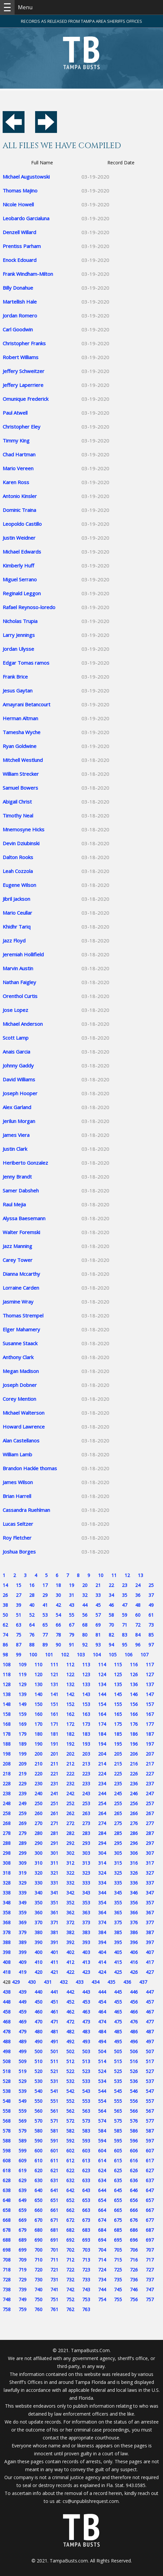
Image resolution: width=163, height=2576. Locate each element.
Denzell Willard (19, 232)
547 (150, 2091)
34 (111, 1595)
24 (137, 1585)
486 (134, 2031)
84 (137, 1635)
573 (86, 2121)
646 (134, 2190)
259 (23, 1813)
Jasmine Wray (18, 1301)
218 (7, 1773)
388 (7, 1942)
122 (70, 1674)
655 (118, 2200)
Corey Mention (19, 1398)
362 (70, 1912)
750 (38, 2299)
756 (134, 2299)
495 (118, 2041)
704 (102, 2250)
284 (102, 1833)
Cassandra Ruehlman (26, 1510)
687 (150, 2230)
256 (134, 1803)
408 (7, 1962)
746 (134, 2289)
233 (86, 1783)
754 (102, 2299)
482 (70, 2031)
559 (23, 2111)
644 (102, 2190)
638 (7, 2190)
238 (7, 1793)
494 (102, 2041)
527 (150, 2071)
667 (150, 2210)
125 (118, 1674)
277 (150, 1823)
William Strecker (21, 773)
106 (129, 1654)
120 (38, 1674)
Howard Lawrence (24, 1426)
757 (150, 2299)
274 (102, 1823)
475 (118, 2021)
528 (7, 2081)
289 (23, 1843)
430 (32, 1982)
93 (98, 1644)
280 (38, 1833)
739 (23, 2289)
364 (102, 1912)
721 (54, 2269)
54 (58, 1615)
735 (118, 2279)
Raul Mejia (14, 1204)
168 (7, 1724)
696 (134, 2240)
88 (31, 1644)
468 (7, 2021)
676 (134, 2220)
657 (150, 2200)
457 (150, 2002)
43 (71, 1605)
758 (7, 2309)
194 (102, 1744)
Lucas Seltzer (18, 1523)
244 (102, 1793)
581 (54, 2131)
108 (7, 1664)
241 (54, 1793)
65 (45, 1625)
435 (111, 1982)
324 (102, 1873)
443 (86, 1992)
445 (118, 1992)
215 (118, 1764)
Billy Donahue (18, 287)
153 (86, 1704)
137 (150, 1684)
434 (95, 1982)
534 (102, 2081)
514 (102, 2061)
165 (118, 1714)
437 (143, 1982)
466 (134, 2012)
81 (98, 1635)
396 (134, 1942)
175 (118, 1724)
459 (23, 2012)
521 (54, 2071)
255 (118, 1803)
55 (71, 1615)
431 (48, 1982)
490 (38, 2041)
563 (86, 2111)
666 (134, 2210)
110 (38, 1664)
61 (151, 1615)
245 (118, 1793)
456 (134, 2002)
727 (150, 2269)
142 (70, 1694)
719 (23, 2269)
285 (118, 1833)
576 (134, 2121)
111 (54, 1664)
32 (84, 1595)
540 (38, 2091)
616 (134, 2160)
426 (134, 1972)
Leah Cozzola (18, 871)
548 (7, 2101)
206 (134, 1754)
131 (54, 1684)
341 (54, 1893)
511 (54, 2061)
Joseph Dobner (20, 1385)
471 (54, 2021)
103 (81, 1654)
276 (134, 1823)
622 (70, 2170)
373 (86, 1922)
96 (137, 1644)
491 (54, 2041)
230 (38, 1783)
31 (71, 1595)
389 (23, 1942)
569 (23, 2121)
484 (102, 2031)
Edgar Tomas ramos (26, 662)
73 (151, 1625)
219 (23, 1773)
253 (86, 1803)
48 (137, 1605)
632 (70, 2180)
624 (102, 2170)
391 (54, 1942)
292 (70, 1843)
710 (38, 2260)
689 (23, 2240)
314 (102, 1863)
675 (118, 2220)
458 (7, 2012)
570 (38, 2121)
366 (134, 1912)
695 (118, 2240)
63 (18, 1625)
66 (58, 1625)
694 (102, 2240)
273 (86, 1823)
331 (54, 1883)
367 (150, 1912)
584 (102, 2131)
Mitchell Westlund (23, 760)
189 (23, 1744)
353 (86, 1902)
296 (134, 1843)
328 (7, 1883)
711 (54, 2260)
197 (150, 1744)
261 (54, 1813)
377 (150, 1922)
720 (38, 2269)
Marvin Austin (18, 968)
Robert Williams (20, 357)
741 (54, 2289)
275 (118, 1823)
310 (38, 1863)
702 (70, 2250)
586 (134, 2131)
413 (86, 1962)
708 (7, 2260)
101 (49, 1654)
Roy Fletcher (17, 1537)
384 (102, 1932)
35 (124, 1595)
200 (38, 1754)
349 (23, 1902)
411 (54, 1962)
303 (86, 1853)
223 (86, 1773)
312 (70, 1863)
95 (124, 1644)
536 (134, 2081)
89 (45, 1644)
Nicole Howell (18, 204)
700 (38, 2250)
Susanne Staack (20, 1343)
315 (118, 1863)
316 (134, 1863)
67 (71, 1625)
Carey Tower (17, 1260)
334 (102, 1883)
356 (134, 1902)
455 (118, 2002)
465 (118, 2012)
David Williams (19, 1079)
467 (150, 2012)
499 (23, 2051)
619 (23, 2170)
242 (70, 1793)
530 (38, 2081)
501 (54, 2051)
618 (7, 2170)
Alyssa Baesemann (24, 1218)
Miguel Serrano (20, 579)
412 (70, 1962)
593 (86, 2141)
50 (5, 1615)
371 (54, 1922)
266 (134, 1813)
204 (102, 1754)
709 (23, 2260)
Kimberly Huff (18, 565)
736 (134, 2279)
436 (127, 1982)
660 (38, 2210)
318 (7, 1873)
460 (38, 2012)
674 (102, 2220)
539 (23, 2091)
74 (5, 1635)
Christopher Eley (21, 426)
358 (7, 1912)
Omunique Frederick (25, 398)
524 (102, 2071)
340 (38, 1893)
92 (84, 1644)
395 (118, 1942)
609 (23, 2160)
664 (102, 2210)
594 (102, 2141)
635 (118, 2180)
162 (70, 1714)
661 (54, 2210)
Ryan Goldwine (19, 746)
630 (38, 2180)
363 (86, 1912)
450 (38, 2002)
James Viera (16, 1135)
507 (150, 2051)
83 (124, 1635)
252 (70, 1803)
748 (7, 2299)
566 (134, 2111)
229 (23, 1783)
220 (38, 1773)
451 (54, 2002)
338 (7, 1893)
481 (54, 2031)
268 (7, 1823)
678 (7, 2230)
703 (86, 2250)
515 (118, 2061)
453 (86, 2002)
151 (54, 1704)
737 (150, 2279)
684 (102, 2230)
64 (31, 1625)
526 (134, 2071)
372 (70, 1922)
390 (38, 1942)
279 (23, 1833)
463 (86, 2012)
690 (38, 2240)
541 (54, 2091)
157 (150, 1704)
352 (70, 1902)
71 (124, 1625)
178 (7, 1734)
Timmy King (16, 440)
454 (102, 2002)
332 (70, 1883)
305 (118, 1853)
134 (102, 1684)
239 (23, 1793)
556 (134, 2101)
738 (7, 2289)
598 (7, 2150)
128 (7, 1684)
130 (38, 1684)
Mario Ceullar (17, 912)
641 (54, 2190)
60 (137, 1615)
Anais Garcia (16, 1051)
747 (150, 2289)
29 (45, 1595)
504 (102, 2051)
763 (86, 2309)
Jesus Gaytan (17, 690)
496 (134, 2041)
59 (124, 1615)
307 (150, 1853)
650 (38, 2200)
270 (38, 1823)
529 (23, 2081)
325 (118, 1873)
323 (86, 1873)
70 (111, 1625)
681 (54, 2230)
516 (134, 2061)
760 (38, 2309)
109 (23, 1664)
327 (150, 1873)
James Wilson (18, 1482)
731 (54, 2279)
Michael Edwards (22, 551)
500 (38, 2051)
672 (70, 2220)
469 (23, 2021)
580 (38, 2131)
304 (102, 1853)
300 (38, 1853)
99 (18, 1654)
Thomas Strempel (23, 1315)
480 (38, 2031)
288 (7, 1843)
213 (86, 1764)
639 (23, 2190)
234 (102, 1783)
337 (150, 1883)
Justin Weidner (19, 537)
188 (7, 1744)
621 (54, 2170)
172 (70, 1724)
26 (5, 1595)
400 (38, 1952)
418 (7, 1972)
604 (102, 2150)
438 (7, 1992)
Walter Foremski (21, 1232)
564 (102, 2111)
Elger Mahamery (21, 1329)
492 (70, 2041)
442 (70, 1992)
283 (86, 1833)
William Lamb (17, 1454)
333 (86, 1883)
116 (134, 1664)
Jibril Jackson (16, 898)
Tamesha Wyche (21, 732)
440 (38, 1992)
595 (118, 2141)
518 (7, 2071)
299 (23, 1853)
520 (38, 2071)
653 (86, 2200)
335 (118, 1883)
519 (23, 2071)
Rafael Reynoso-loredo (29, 607)
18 (58, 1585)
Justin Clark (15, 1148)
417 (150, 1962)
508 (7, 2061)
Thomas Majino (20, 190)
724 (102, 2269)
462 (70, 2012)
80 (84, 1635)
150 (38, 1704)
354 (102, 1902)
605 (118, 2150)
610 (38, 2160)
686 (134, 2230)
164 (102, 1714)
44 (84, 1605)
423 (86, 1972)
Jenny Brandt (17, 1176)
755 (118, 2299)
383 (86, 1932)
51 (18, 1615)
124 (102, 1674)
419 (23, 1972)
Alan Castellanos (21, 1440)
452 (70, 2002)
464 (102, 2012)
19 (71, 1585)
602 (70, 2150)
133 (86, 1684)
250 (38, 1803)
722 (70, 2269)
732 (70, 2279)
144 (102, 1694)
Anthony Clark (18, 1357)
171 (54, 1724)
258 (7, 1813)
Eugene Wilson (19, 885)
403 (86, 1952)
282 (70, 1833)
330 (38, 1883)
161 (54, 1714)
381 (54, 1932)
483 (86, 2031)
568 (7, 2121)
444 (102, 1992)
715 (118, 2260)
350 (38, 1902)
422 (70, 1972)
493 (86, 2041)
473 (86, 2021)
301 (54, 1853)
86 (5, 1644)
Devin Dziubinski (21, 843)
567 (150, 2111)
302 (70, 1853)
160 (38, 1714)
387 (150, 1932)
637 (150, 2180)
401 (54, 1952)
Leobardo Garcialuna (26, 218)
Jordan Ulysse (18, 648)
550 (38, 2101)
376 (134, 1922)
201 (54, 1754)
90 (58, 1644)
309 (23, 1863)
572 (70, 2121)
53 (45, 1615)
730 (38, 2279)
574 (102, 2121)
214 (102, 1764)
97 (151, 1644)
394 (102, 1942)
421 (54, 1972)
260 (38, 1813)
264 (102, 1813)
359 (23, 1912)
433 (79, 1982)
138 (7, 1694)
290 (38, 1843)
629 (23, 2180)
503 (86, 2051)
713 (86, 2260)
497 (150, 2041)
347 (150, 1893)
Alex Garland (17, 1107)
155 (118, 1704)
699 (23, 2250)
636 (134, 2180)
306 (134, 1853)
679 (23, 2230)
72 (137, 1625)
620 (38, 2170)
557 (150, 2101)
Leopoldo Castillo (22, 523)
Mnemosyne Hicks (23, 829)
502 (70, 2051)
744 (102, 2289)
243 (86, 1793)
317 (150, 1863)
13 (140, 1575)
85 (151, 1635)
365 (118, 1912)
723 (86, 2269)
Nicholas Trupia (20, 621)
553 (86, 2101)
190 (38, 1744)
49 (151, 1605)
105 (113, 1654)
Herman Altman (20, 718)
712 (70, 2260)
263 (86, 1813)
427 (150, 1972)
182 (70, 1734)
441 (54, 1992)
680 (38, 2230)
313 (86, 1863)
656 (134, 2200)
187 (150, 1734)
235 (118, 1783)
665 (118, 2210)
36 (137, 1595)
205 (118, 1754)
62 (5, 1625)
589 (23, 2141)
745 (118, 2289)
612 (70, 2160)
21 (98, 1585)
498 (7, 2051)
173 (86, 1724)
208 (7, 1764)
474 (102, 2021)
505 (118, 2051)
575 (118, 2121)
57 (98, 1615)
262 (70, 1813)
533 (86, 2081)
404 (102, 1952)
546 (134, 2091)
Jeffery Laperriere (23, 385)
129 (23, 1684)
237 (150, 1783)
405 (118, 1952)
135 (118, 1684)
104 (97, 1654)
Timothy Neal (18, 815)
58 (111, 1615)
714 (102, 2260)
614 (102, 2160)
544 (102, 2091)
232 (70, 1783)
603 (86, 2150)
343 (86, 1893)
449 (23, 2002)
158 (7, 1714)
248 (7, 1803)
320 (38, 1873)
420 (38, 1972)
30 (58, 1595)
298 (7, 1853)
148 (7, 1704)
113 (86, 1664)
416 (134, 1962)
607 (150, 2150)
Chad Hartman (19, 454)
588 (7, 2141)
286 (134, 1833)
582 (70, 2131)
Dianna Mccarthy (21, 1273)
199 (23, 1754)
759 (23, 2309)
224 (102, 1773)
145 (118, 1694)
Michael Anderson (23, 1023)
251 (54, 1803)
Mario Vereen (18, 468)
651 (54, 2200)
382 (70, 1932)
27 (18, 1595)
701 (54, 2250)
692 (70, 2240)
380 (38, 1932)
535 (118, 2081)
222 (70, 1773)
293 (86, 1843)
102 (65, 1654)
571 (54, 2121)
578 (7, 2131)
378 (7, 1932)
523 (86, 2071)
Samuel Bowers (20, 787)
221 (54, 1773)
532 (70, 2081)
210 (38, 1764)
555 (118, 2101)
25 (151, 1585)
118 (7, 1674)
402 (70, 1952)
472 (70, 2021)
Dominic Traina (19, 510)
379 (23, 1932)
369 (23, 1922)
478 (7, 2031)
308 (7, 1863)
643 (86, 2190)
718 (7, 2269)
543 (86, 2091)
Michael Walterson (23, 1412)
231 (54, 1783)
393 (86, 1942)
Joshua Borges (19, 1551)
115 (118, 1664)
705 (118, 2250)
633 (86, 2180)
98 (5, 1654)
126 (134, 1674)
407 (150, 1952)
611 (54, 2160)
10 (100, 1575)
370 (38, 1922)
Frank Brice (15, 676)
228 (7, 1783)
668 (7, 2220)
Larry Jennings (19, 635)
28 (31, 1595)
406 (134, 1952)
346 (134, 1893)
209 (23, 1764)
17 (45, 1585)
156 (134, 1704)
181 (54, 1734)
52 (31, 1615)
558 (7, 2111)
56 (84, 1615)
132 (70, 1684)
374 (102, 1922)
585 (118, 2131)
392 (70, 1942)
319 (23, 1873)
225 (118, 1773)
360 (38, 1912)
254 (102, 1803)
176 (134, 1724)
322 (70, 1873)
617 (150, 2160)
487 (150, 2031)
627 (150, 2170)
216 (134, 1764)
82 (111, 1635)
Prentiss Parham (22, 246)
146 (134, 1694)
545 (118, 2091)
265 (118, 1813)
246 (134, 1793)
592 (70, 2141)
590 (38, 2141)
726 (134, 2269)
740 (38, 2289)
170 (38, 1724)
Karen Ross (16, 482)
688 (7, 2240)
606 (134, 2150)
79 (71, 1635)
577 (150, 2121)
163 (86, 1714)
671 (54, 2220)
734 (102, 2279)
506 (134, 2051)
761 (54, 2309)
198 (7, 1754)
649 (23, 2200)
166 (134, 1714)
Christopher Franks (24, 343)
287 (150, 1833)
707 (150, 2250)
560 (38, 2111)
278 (7, 1833)
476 (134, 2021)
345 (118, 1893)
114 (102, 1664)
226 (134, 1773)
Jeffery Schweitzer (23, 371)
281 (54, 1833)
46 (111, 1605)
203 (86, 1754)
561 (54, 2111)
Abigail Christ (17, 801)
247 (150, 1793)
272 (70, 1823)
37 (151, 1595)
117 (150, 1664)
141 (54, 1694)
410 (38, 1962)
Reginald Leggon (22, 593)
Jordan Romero (20, 315)
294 (102, 1843)
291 (54, 1843)
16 (31, 1585)
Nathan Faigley (19, 982)
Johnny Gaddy (18, 1065)
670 (38, 2220)
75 (18, 1635)
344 (102, 1893)
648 (7, 2200)
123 (86, 1674)
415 (118, 1962)
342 (70, 1893)
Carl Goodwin (18, 329)
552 (70, 2101)
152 (70, 1704)
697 (150, 2240)
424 (102, 1972)
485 (118, 2031)
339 (23, 1893)
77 (45, 1635)
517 (150, 2061)
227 (150, 1773)
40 (31, 1605)
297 (150, 1843)
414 (102, 1962)
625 (118, 2170)
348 (7, 1902)
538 (7, 2091)
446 (134, 1992)
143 (86, 1694)
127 (150, 1674)
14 (5, 1585)
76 (31, 1635)
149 (23, 1704)
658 (7, 2210)
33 (98, 1595)
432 (64, 1982)
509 (23, 2061)
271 (54, 1823)
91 (71, 1644)
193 (86, 1744)
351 (54, 1902)
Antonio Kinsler (20, 496)
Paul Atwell (15, 412)
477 (150, 2021)
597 (150, 2141)
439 (23, 1992)
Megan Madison (21, 1371)
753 (86, 2299)
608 (7, 2160)
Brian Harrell (17, 1496)
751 (54, 2299)
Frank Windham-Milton (28, 273)
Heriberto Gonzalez (25, 1162)
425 (118, 1972)
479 (23, 2031)
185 (118, 1734)
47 (124, 1605)
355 (118, 1902)
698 (7, 2250)
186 (134, 1734)
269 (23, 1823)
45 (98, 1605)
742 (70, 2289)
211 (54, 1764)
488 (7, 2041)
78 (58, 1635)
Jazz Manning (17, 1246)
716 (134, 2260)
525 (118, 2071)
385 (118, 1932)
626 (134, 2170)
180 (38, 1734)
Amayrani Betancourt (26, 704)
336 (134, 1883)
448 (7, 2002)
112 (70, 1664)
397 (150, 1942)
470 (38, 2021)
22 (111, 1585)
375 (118, 1922)
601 (54, 2150)
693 (86, 2240)
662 (70, 2210)
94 (111, 1644)
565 (118, 2111)
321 (54, 1873)
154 (102, 1704)
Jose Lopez (15, 1010)
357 (150, 1902)
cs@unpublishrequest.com (91, 2501)
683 (86, 2230)
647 (150, 2190)
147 (150, 1694)
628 (7, 2180)
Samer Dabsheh (21, 1190)
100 (33, 1654)
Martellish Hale (20, 301)
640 (38, 2190)
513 (86, 2061)
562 (70, 2111)
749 (23, 2299)
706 (134, 2250)
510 (38, 2061)
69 (98, 1625)
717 (150, 2260)
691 (54, 2240)
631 (54, 2180)
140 (38, 1694)
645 (118, 2190)
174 (102, 1724)
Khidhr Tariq (16, 926)
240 (38, 1793)
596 (134, 2141)
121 (54, 1674)
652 (70, 2200)
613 (86, 2160)
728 (7, 2279)
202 (70, 1754)
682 (70, 2230)
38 (5, 1605)
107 (144, 1654)
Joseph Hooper (20, 1093)
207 (150, 1754)
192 (70, 1744)
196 (134, 1744)
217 (150, 1764)
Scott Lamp (15, 1037)
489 (23, 2041)
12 (127, 1575)
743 (86, 2289)
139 (23, 1694)
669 (23, 2220)
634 (102, 2180)
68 (84, 1625)
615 (118, 2160)
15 (18, 1585)
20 (84, 1585)
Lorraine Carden (21, 1287)
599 (23, 2150)
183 (86, 1734)
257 (150, 1803)
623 (86, 2170)
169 (23, 1724)
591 (54, 2141)
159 (23, 1714)
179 (23, 1734)
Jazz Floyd (14, 940)
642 (70, 2190)
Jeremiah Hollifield (23, 954)
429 (16, 1982)
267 (150, 1813)
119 (23, 1674)
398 (7, 1952)
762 (70, 2309)
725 (118, 2269)
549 (23, 2101)
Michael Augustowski (26, 176)
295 (118, 1843)
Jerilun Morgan (19, 1121)
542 (70, 2091)
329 (23, 1883)
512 (70, 2061)
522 (70, 2071)
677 (150, 2220)
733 (86, 2279)
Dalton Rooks (18, 857)
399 (23, 1952)
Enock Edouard (19, 260)
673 (86, 2220)
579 (23, 2131)
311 (54, 1863)
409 (23, 1962)
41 (45, 1605)
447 (150, 1992)
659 (23, 2210)
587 (150, 2131)
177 (150, 1724)
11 (114, 1575)
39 (18, 1605)
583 (86, 2131)
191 (54, 1744)
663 (86, 2210)
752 (70, 2299)
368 (7, 1922)
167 (150, 1714)
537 (150, 2081)
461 (54, 2012)
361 (54, 1912)
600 (38, 2150)
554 (102, 2101)
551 (54, 2101)
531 (54, 2081)
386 (134, 1932)
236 (134, 1783)
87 (18, 1644)
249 (23, 1803)
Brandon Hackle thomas (30, 1468)
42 (58, 1605)
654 (102, 2200)
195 (118, 1744)
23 (124, 1585)
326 (134, 1873)
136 (134, 1684)
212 (70, 1764)
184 (102, 1734)
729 (23, 2279)
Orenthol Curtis (20, 996)
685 (118, 2230)
